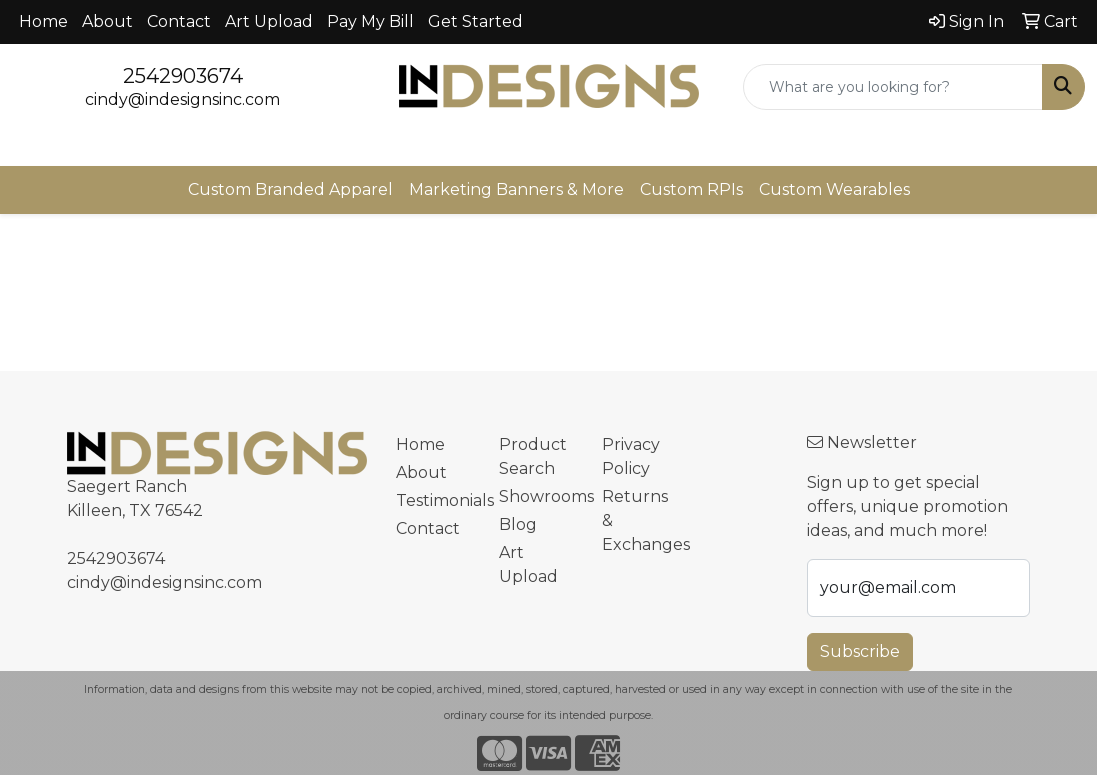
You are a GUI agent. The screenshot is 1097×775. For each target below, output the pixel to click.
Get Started (475, 21)
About (107, 21)
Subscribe (860, 651)
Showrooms (538, 496)
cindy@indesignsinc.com (182, 99)
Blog (518, 524)
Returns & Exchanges (641, 520)
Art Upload (269, 21)
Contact (179, 21)
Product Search (533, 456)
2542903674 (183, 76)
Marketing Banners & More (516, 189)
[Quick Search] (893, 87)
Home (43, 21)
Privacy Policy (631, 456)
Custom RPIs (691, 189)
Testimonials (435, 500)
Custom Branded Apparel (290, 189)
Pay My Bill (370, 21)
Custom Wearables (834, 189)
